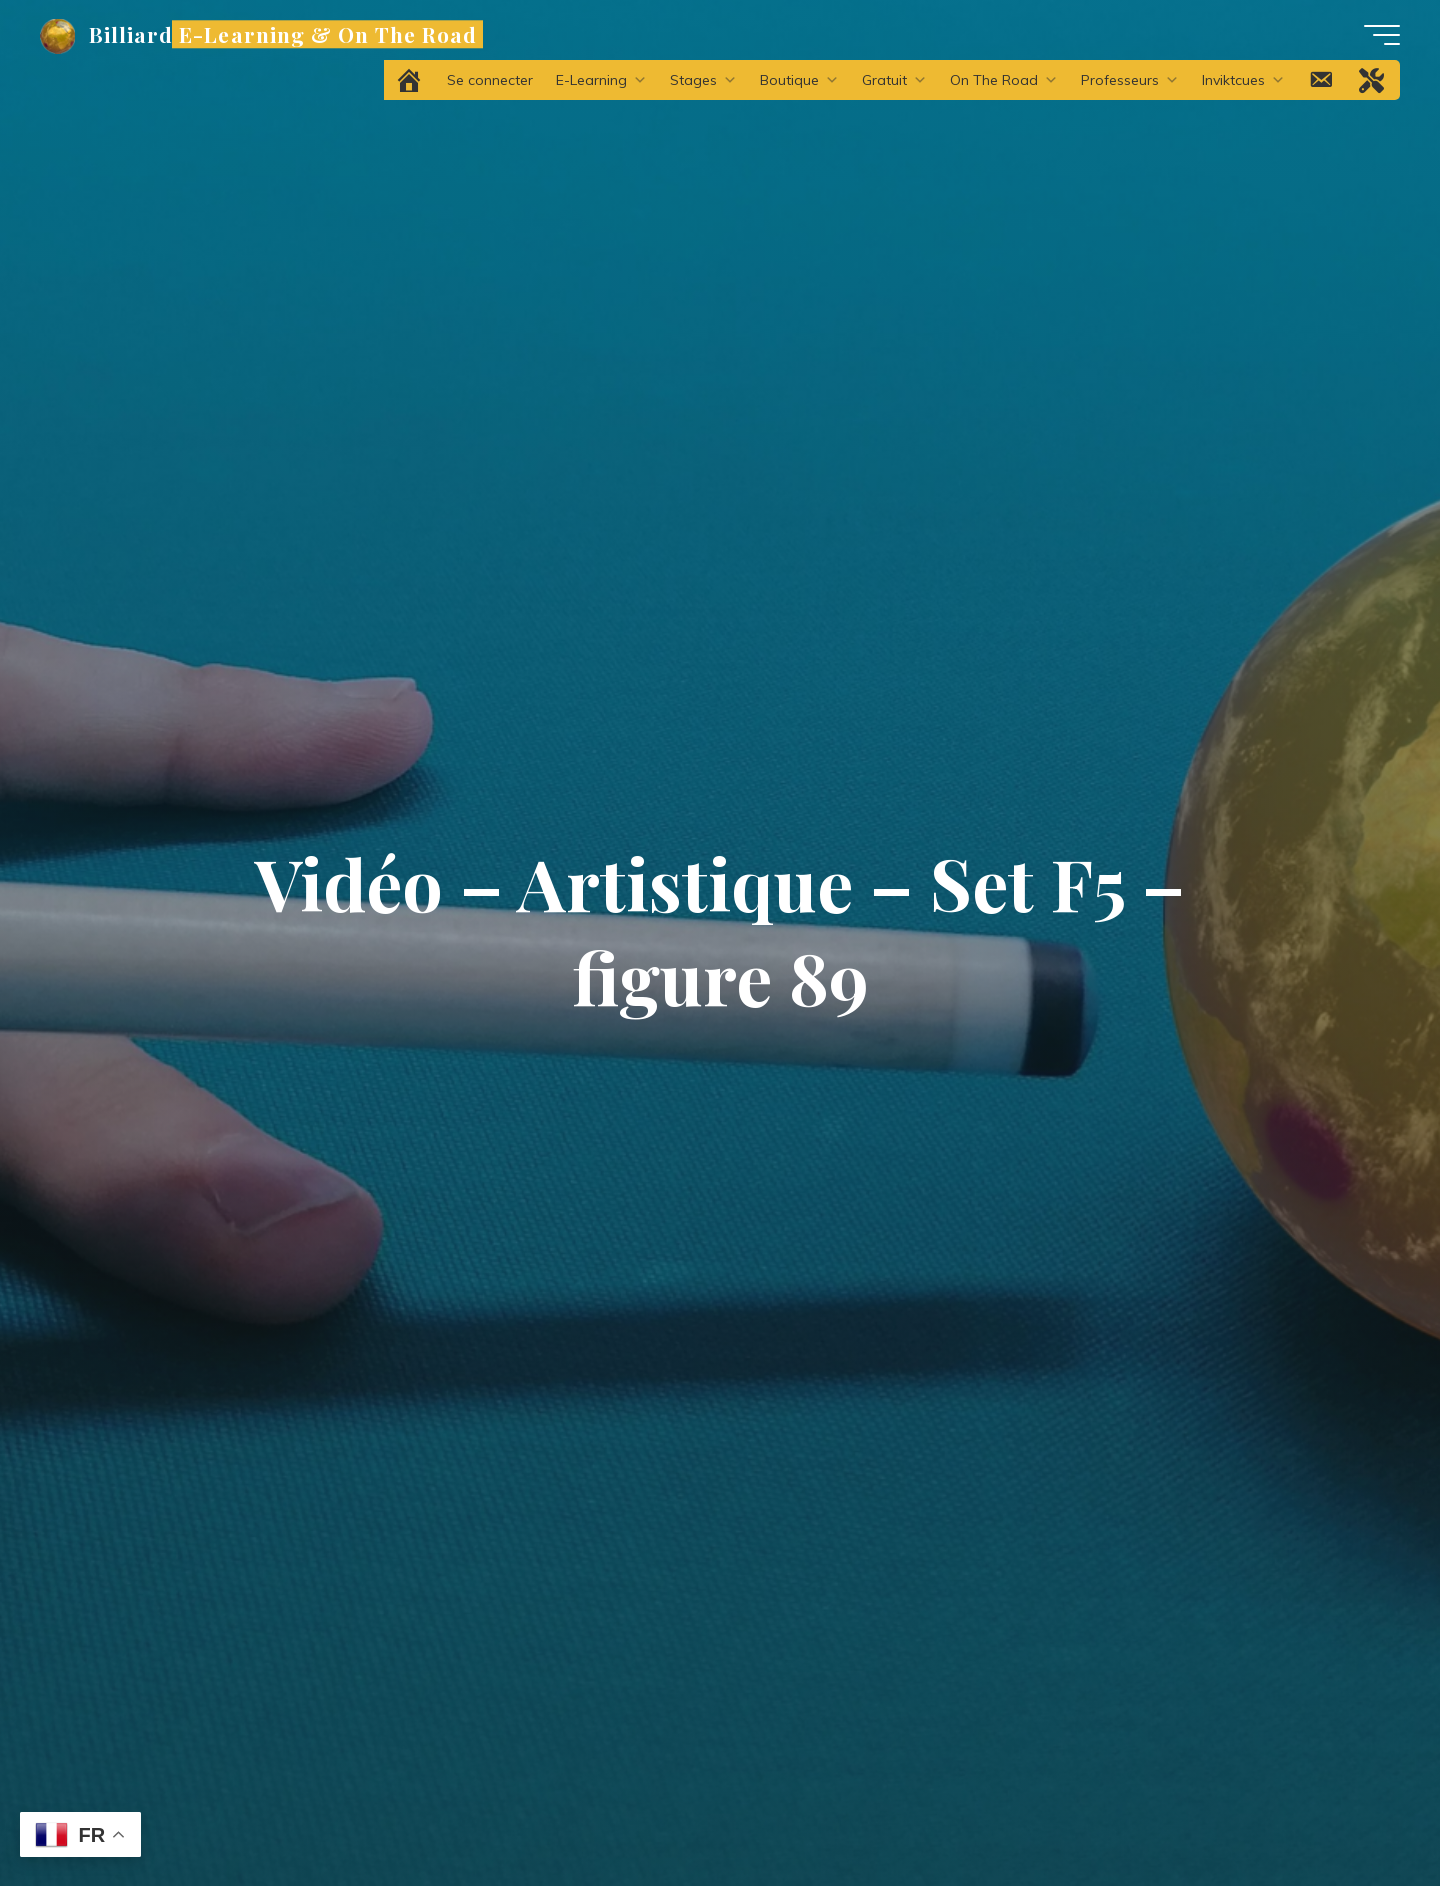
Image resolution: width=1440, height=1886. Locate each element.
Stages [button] (703, 80)
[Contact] (1322, 80)
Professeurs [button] (1130, 80)
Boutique (799, 80)
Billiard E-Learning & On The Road (283, 34)
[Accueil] (410, 80)
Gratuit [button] (894, 80)
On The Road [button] (1004, 80)
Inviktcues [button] (1243, 80)
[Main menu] (1382, 35)
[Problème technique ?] (1373, 80)
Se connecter (490, 80)
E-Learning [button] (601, 80)
